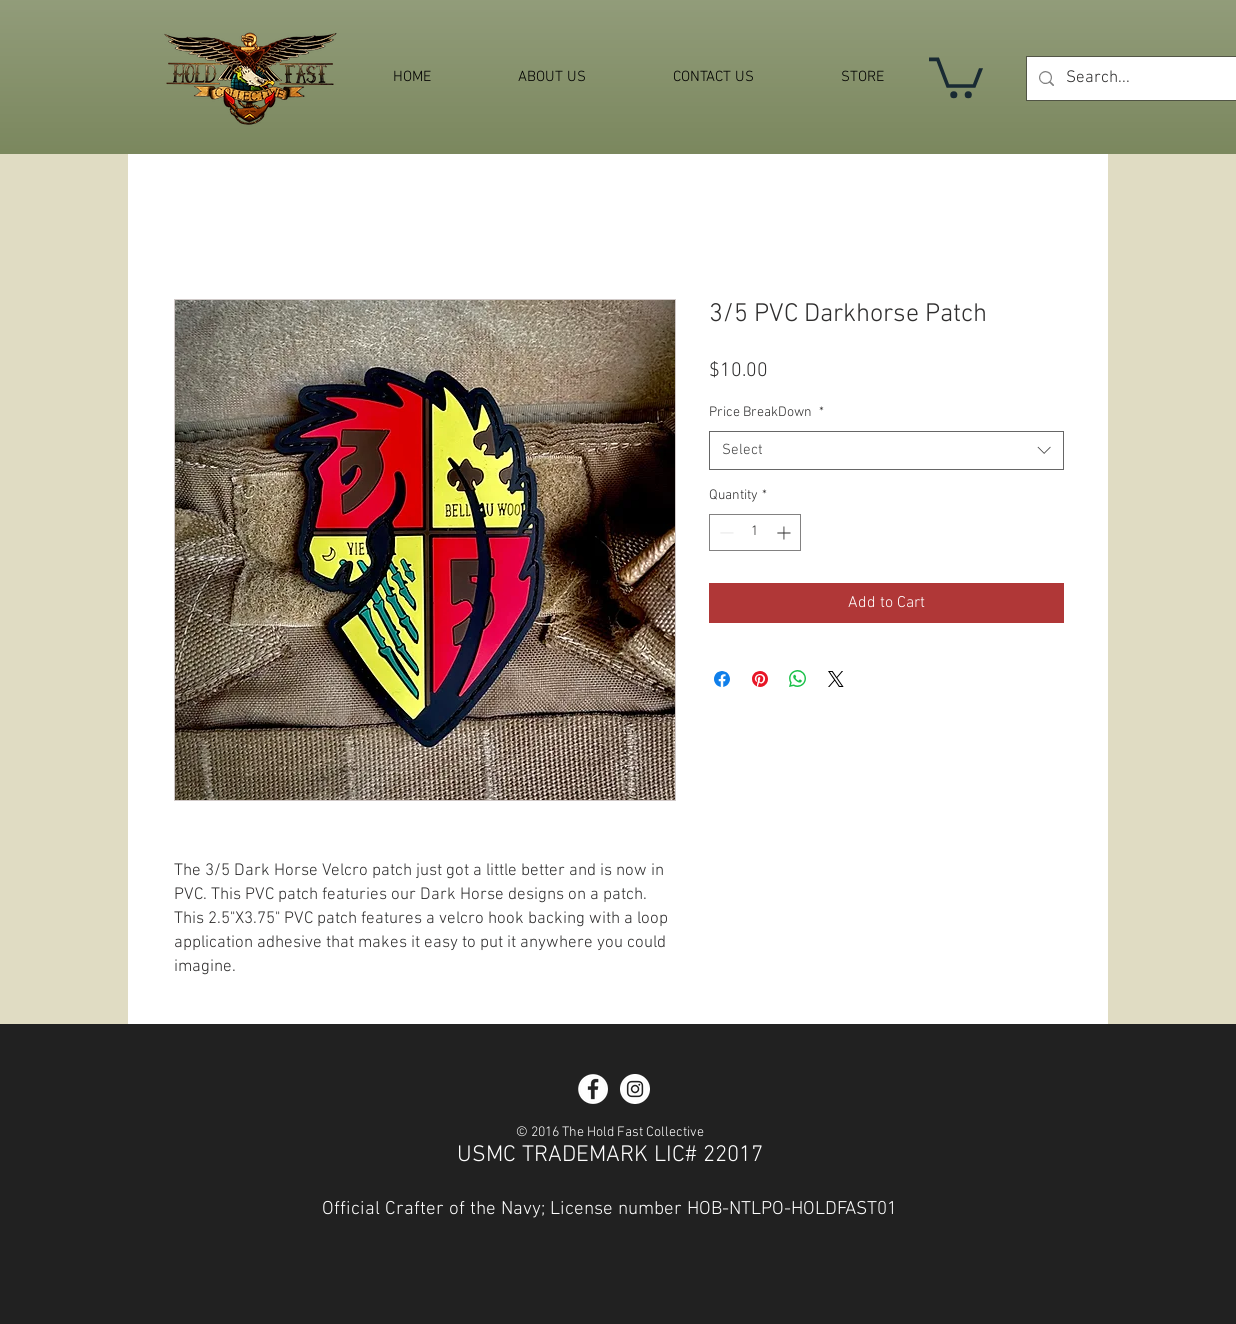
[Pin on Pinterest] (760, 679)
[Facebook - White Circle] (593, 1089)
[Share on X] (836, 679)
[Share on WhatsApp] (798, 679)
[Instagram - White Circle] (635, 1089)
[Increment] (785, 532)
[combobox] (886, 450)
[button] (956, 75)
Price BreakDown (766, 412)
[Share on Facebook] (722, 679)
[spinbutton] (755, 532)
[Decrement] (724, 532)
